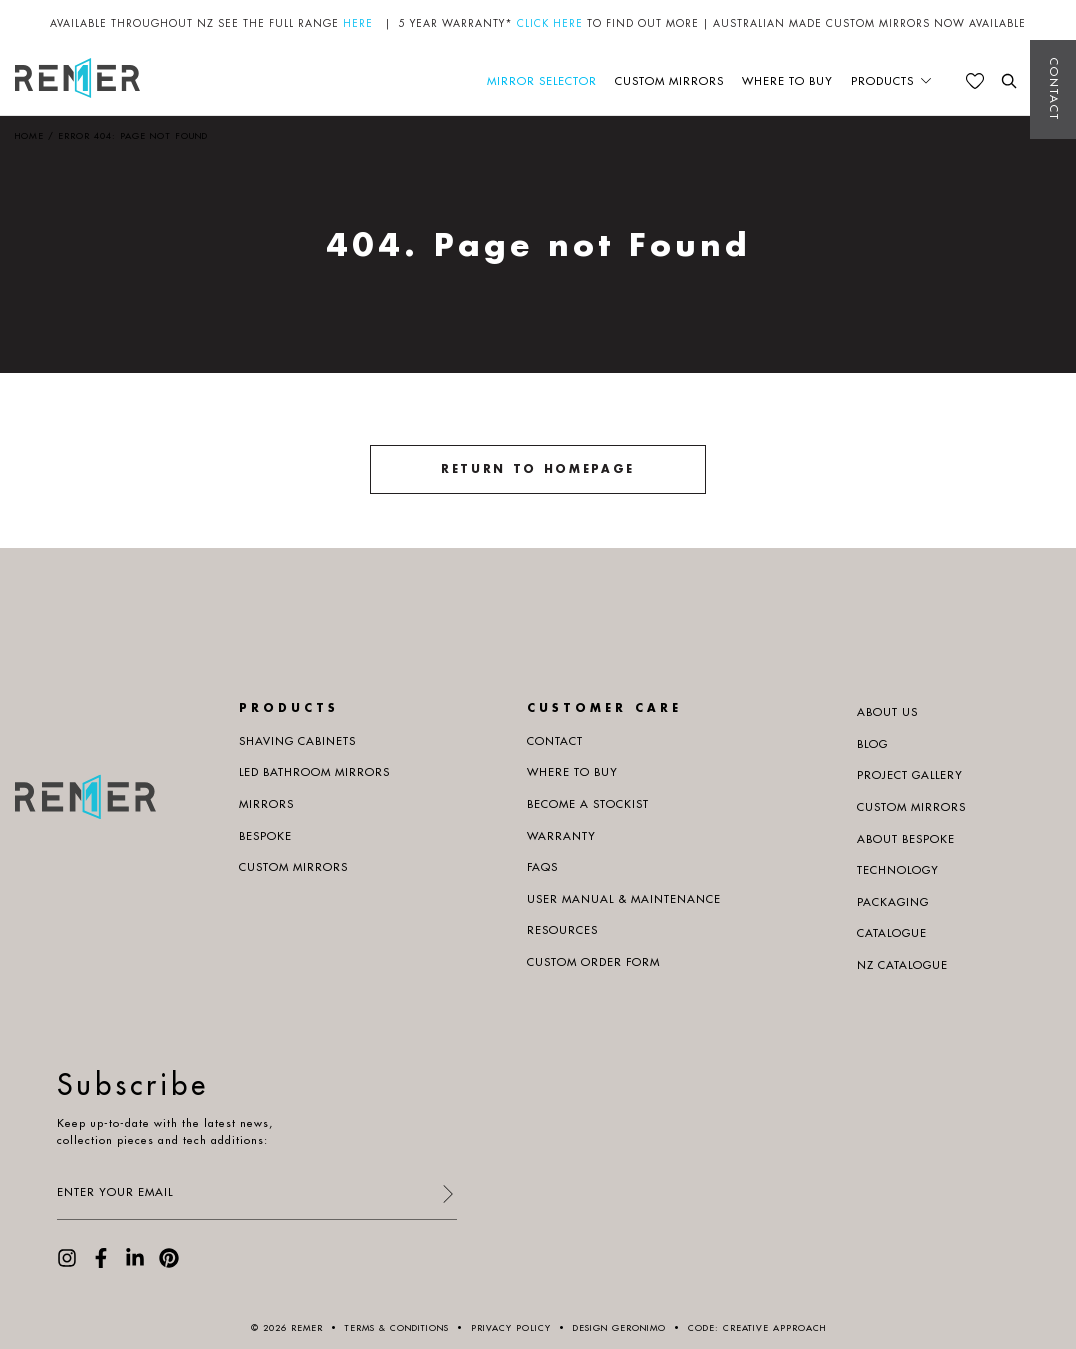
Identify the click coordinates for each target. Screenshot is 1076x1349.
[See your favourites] (975, 81)
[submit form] (447, 1195)
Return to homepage (538, 469)
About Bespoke (906, 839)
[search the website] (1009, 81)
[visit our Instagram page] (67, 1264)
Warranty (561, 836)
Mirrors (266, 804)
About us (887, 712)
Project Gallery (910, 775)
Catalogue (892, 933)
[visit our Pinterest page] (169, 1264)
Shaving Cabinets (297, 741)
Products (882, 81)
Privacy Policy (511, 1327)
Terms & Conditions (397, 1327)
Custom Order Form (593, 962)
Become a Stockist (588, 804)
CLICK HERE (550, 23)
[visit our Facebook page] (101, 1264)
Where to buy (787, 81)
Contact (1054, 89)
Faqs (542, 867)
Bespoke (265, 836)
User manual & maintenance (624, 899)
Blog (872, 744)
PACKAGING (893, 902)
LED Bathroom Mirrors (314, 772)
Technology (898, 870)
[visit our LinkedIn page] (135, 1264)
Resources (562, 930)
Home (29, 135)
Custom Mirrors (669, 81)
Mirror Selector (542, 81)
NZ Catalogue (902, 965)
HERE (358, 23)
